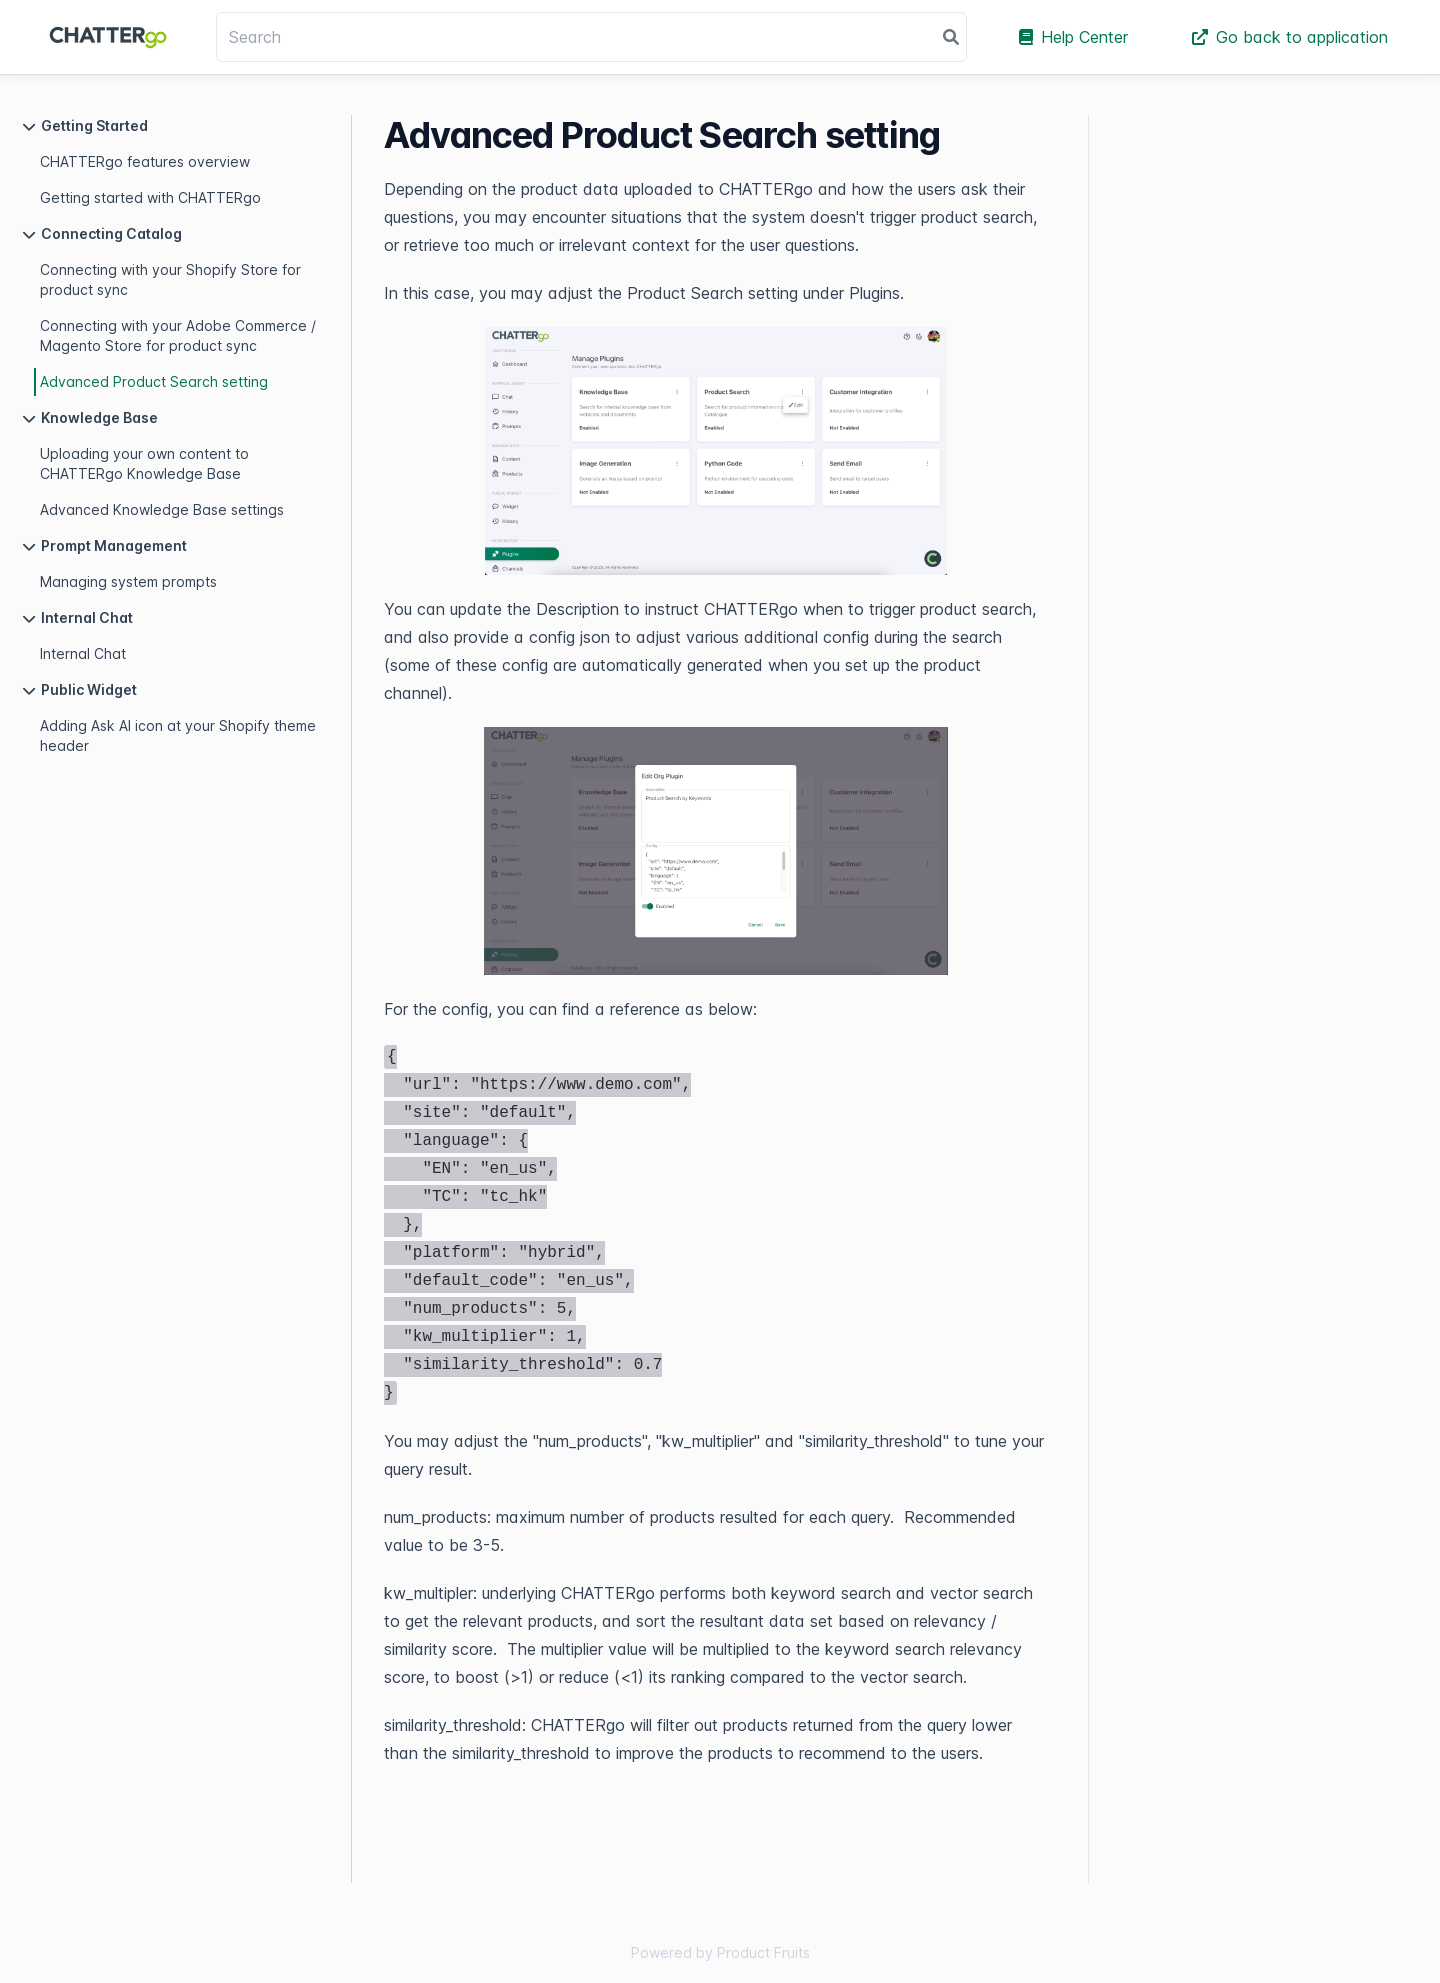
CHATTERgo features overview (145, 161)
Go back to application (1290, 37)
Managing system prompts (128, 581)
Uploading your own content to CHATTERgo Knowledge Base (144, 463)
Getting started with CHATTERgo (150, 197)
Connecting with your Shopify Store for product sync (170, 279)
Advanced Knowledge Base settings (162, 509)
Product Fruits (763, 1952)
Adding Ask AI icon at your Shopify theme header (178, 735)
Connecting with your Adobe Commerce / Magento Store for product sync (178, 335)
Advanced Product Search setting (154, 381)
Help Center (1073, 37)
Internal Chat (83, 653)
